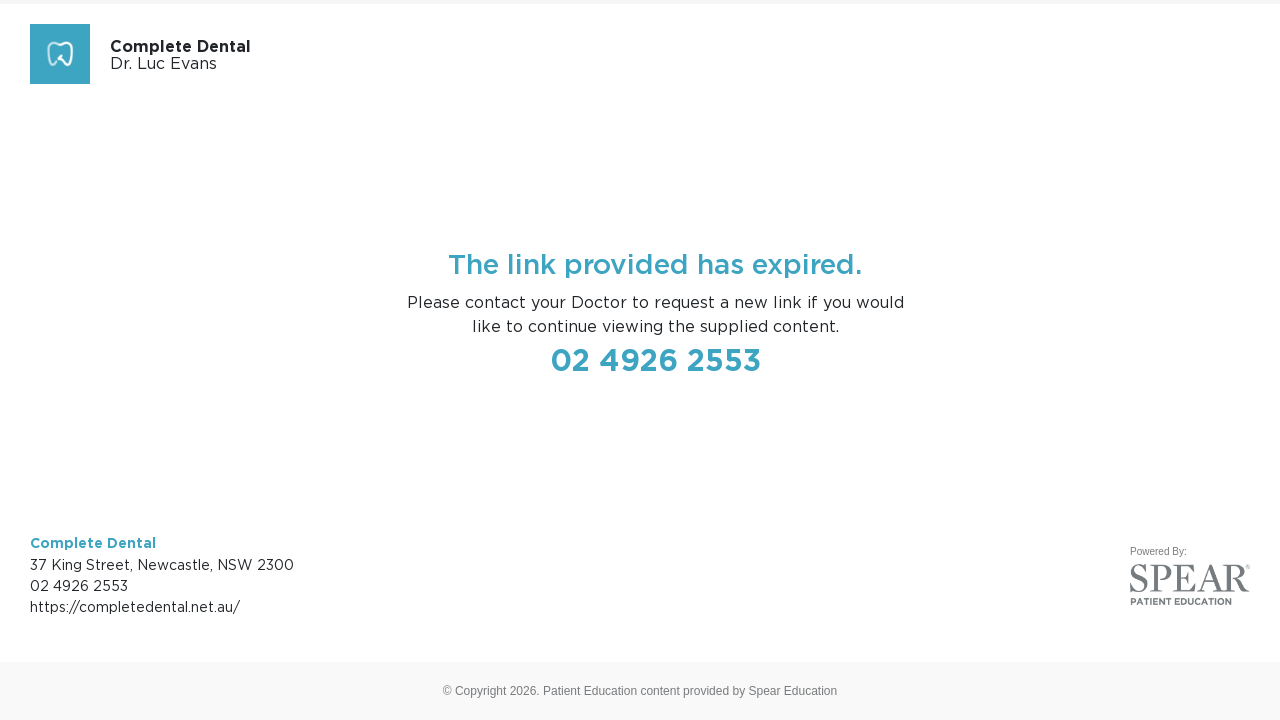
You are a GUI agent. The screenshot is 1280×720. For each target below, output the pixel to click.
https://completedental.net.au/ (135, 606)
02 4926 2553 (655, 360)
